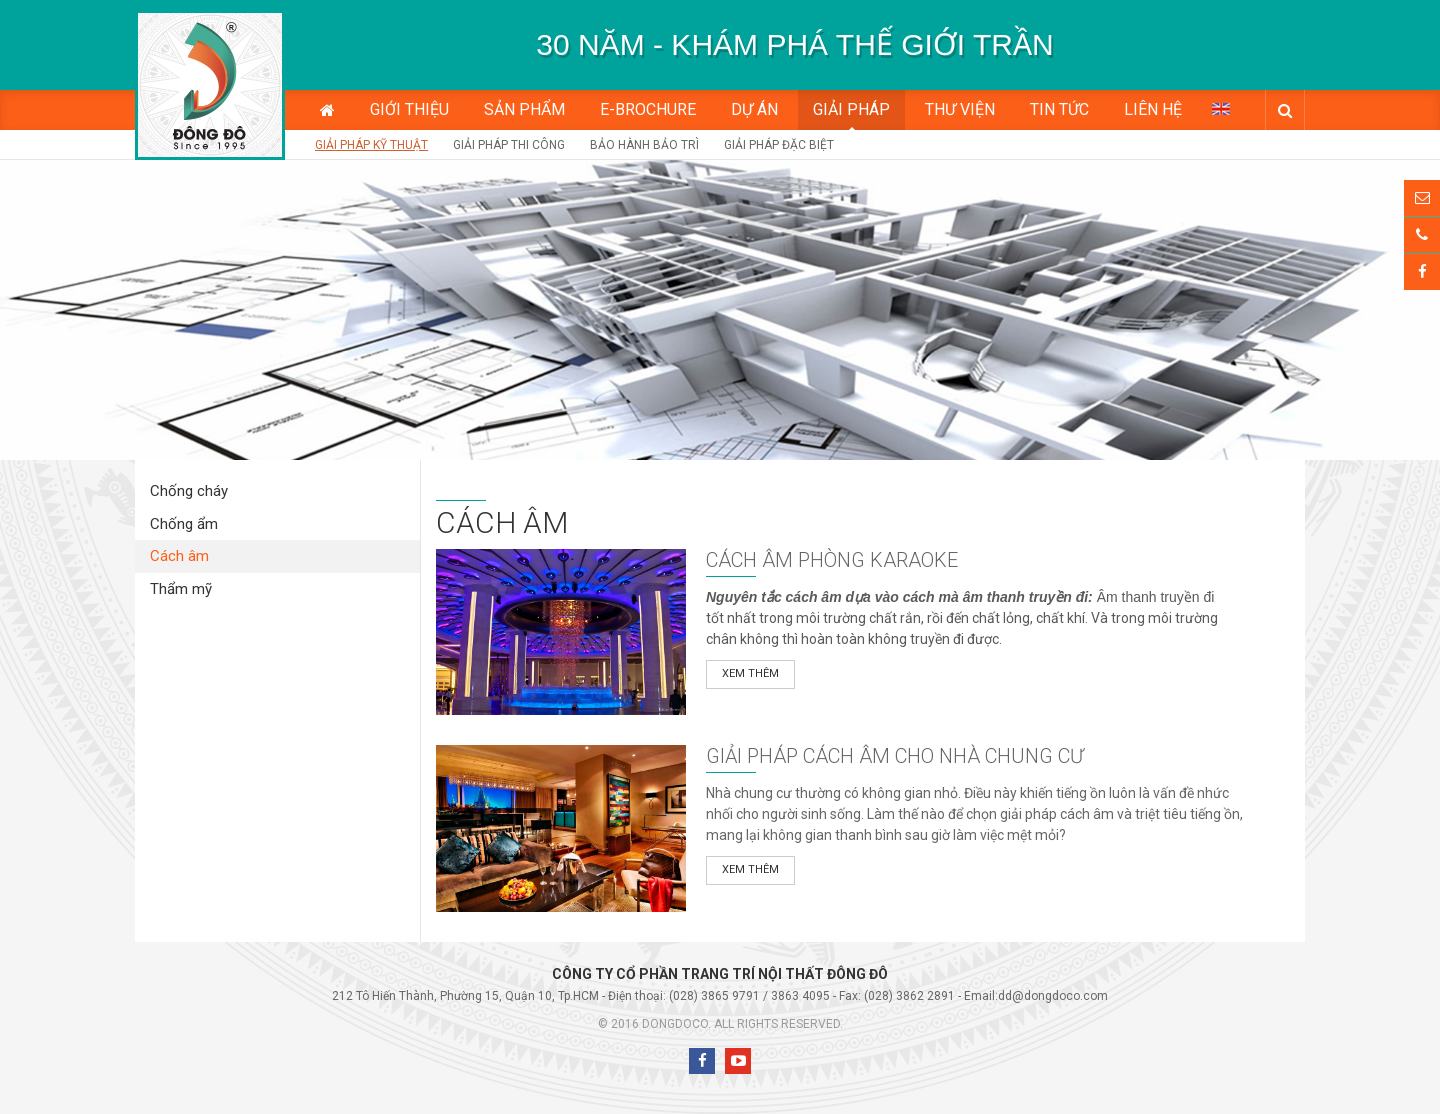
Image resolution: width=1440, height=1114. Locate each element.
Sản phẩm (524, 109)
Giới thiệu (409, 109)
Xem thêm (750, 673)
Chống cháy (189, 491)
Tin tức (1059, 109)
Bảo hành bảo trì (644, 145)
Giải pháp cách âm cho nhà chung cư (895, 756)
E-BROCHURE (648, 109)
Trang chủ (327, 110)
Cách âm (179, 556)
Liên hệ (1153, 109)
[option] (795, 45)
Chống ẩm (184, 524)
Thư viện (960, 109)
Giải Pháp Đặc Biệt (779, 145)
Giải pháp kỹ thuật (371, 145)
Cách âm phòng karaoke (832, 560)
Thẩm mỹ (181, 589)
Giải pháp (851, 109)
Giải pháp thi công (509, 145)
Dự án (754, 109)
